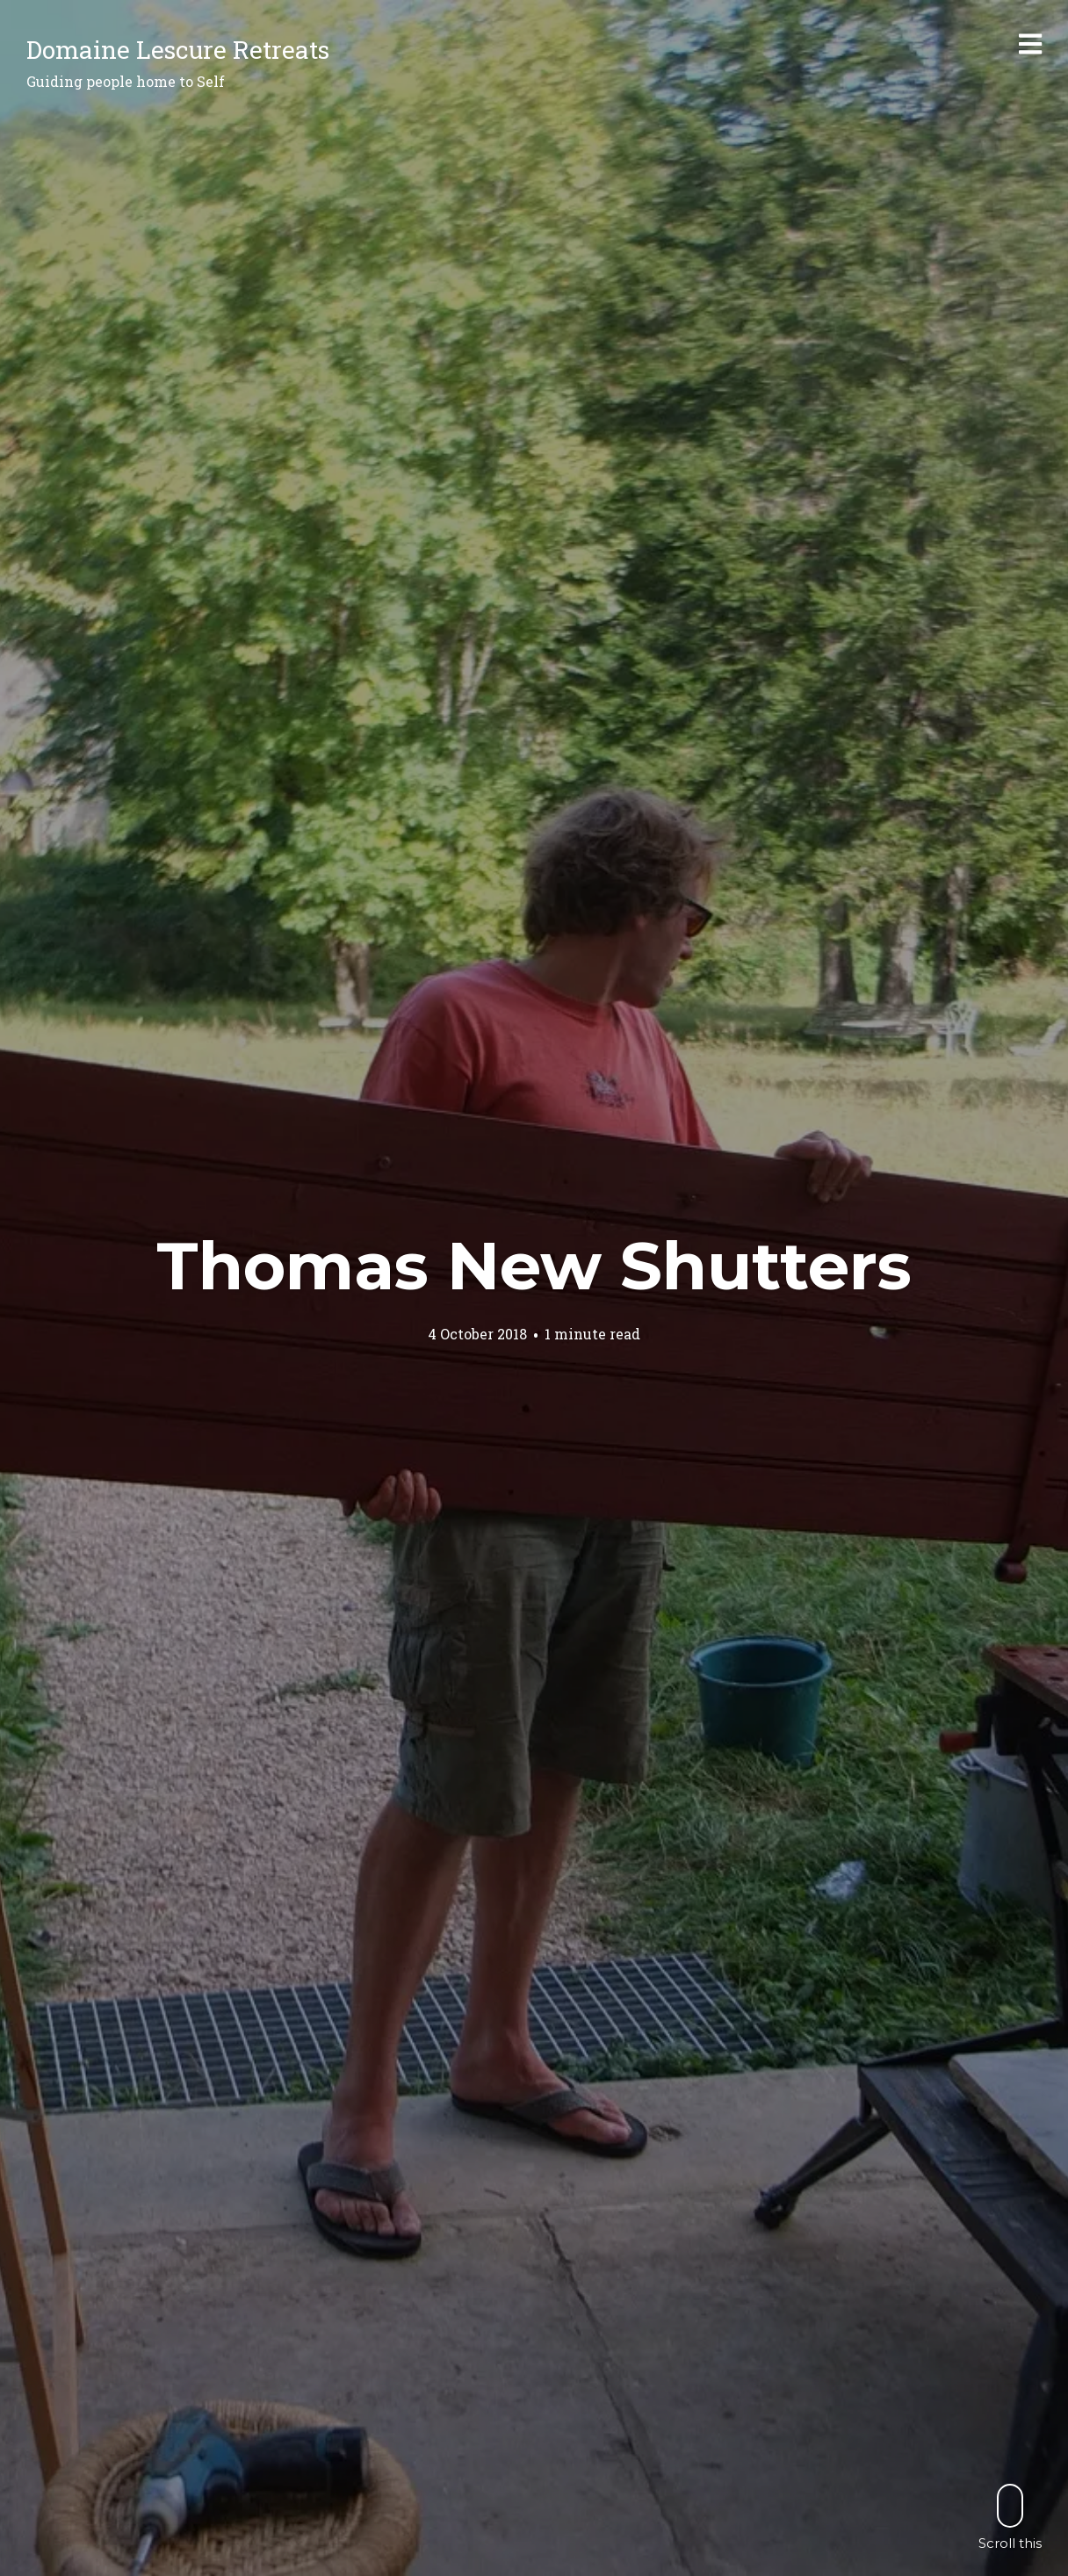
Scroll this (1010, 2517)
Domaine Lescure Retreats (177, 49)
